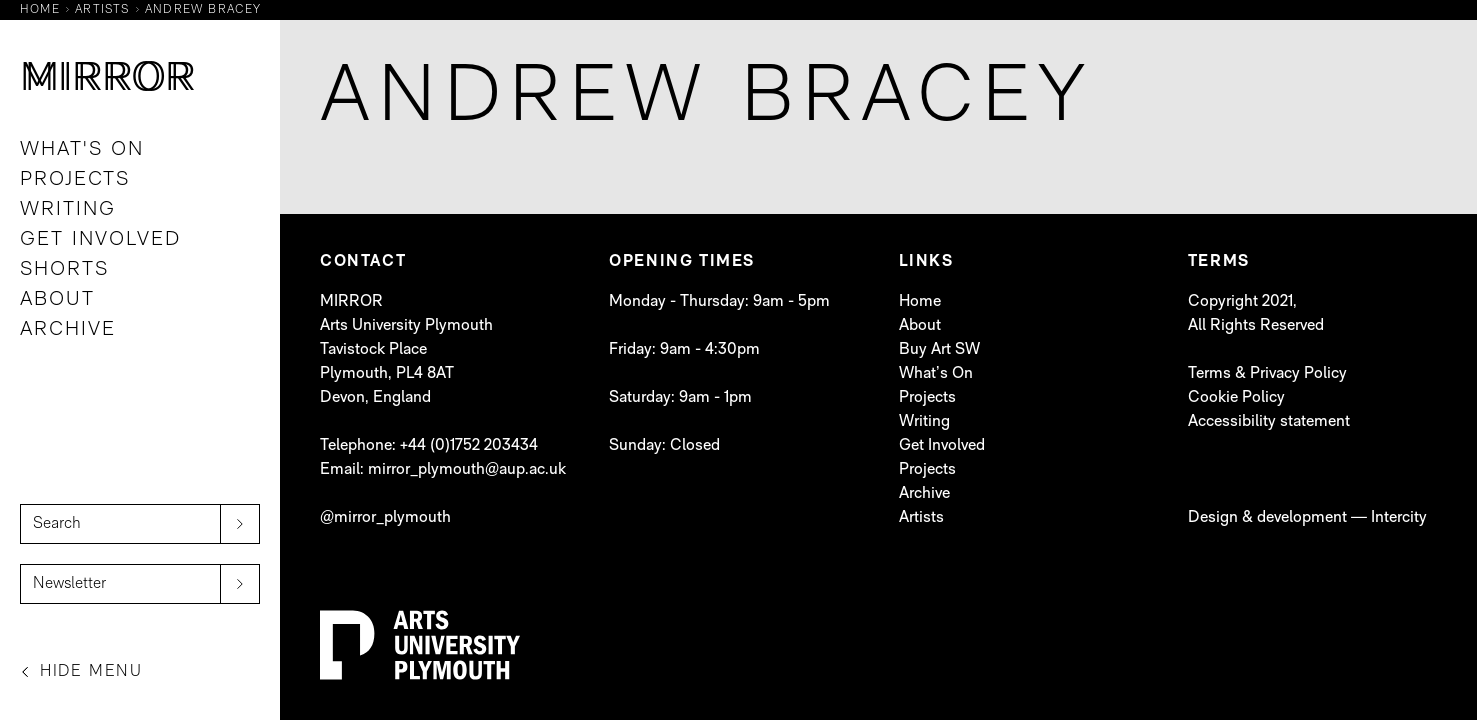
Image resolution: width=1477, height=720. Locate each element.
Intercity (1399, 518)
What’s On (936, 374)
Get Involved (100, 240)
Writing (68, 210)
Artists (921, 518)
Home (920, 302)
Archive (68, 330)
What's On (82, 150)
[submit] (240, 524)
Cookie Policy (1236, 398)
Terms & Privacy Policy (1267, 374)
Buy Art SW (939, 350)
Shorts (64, 270)
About (57, 300)
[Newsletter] (140, 584)
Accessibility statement (1269, 422)
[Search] (140, 524)
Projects (75, 180)
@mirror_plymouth (385, 518)
